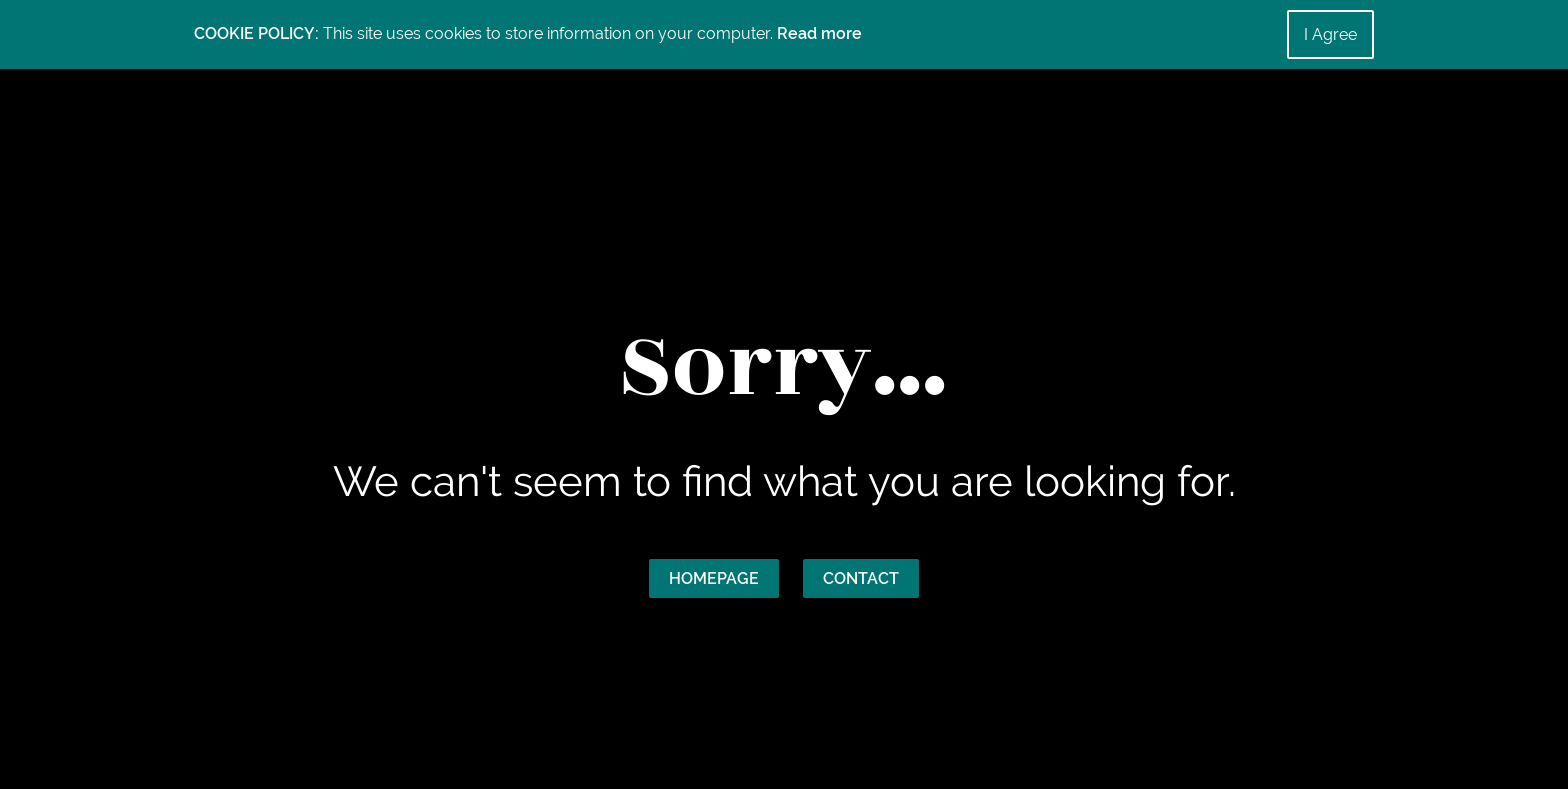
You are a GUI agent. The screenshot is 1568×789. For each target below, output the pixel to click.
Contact (861, 578)
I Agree (1330, 34)
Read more (819, 33)
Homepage (714, 578)
